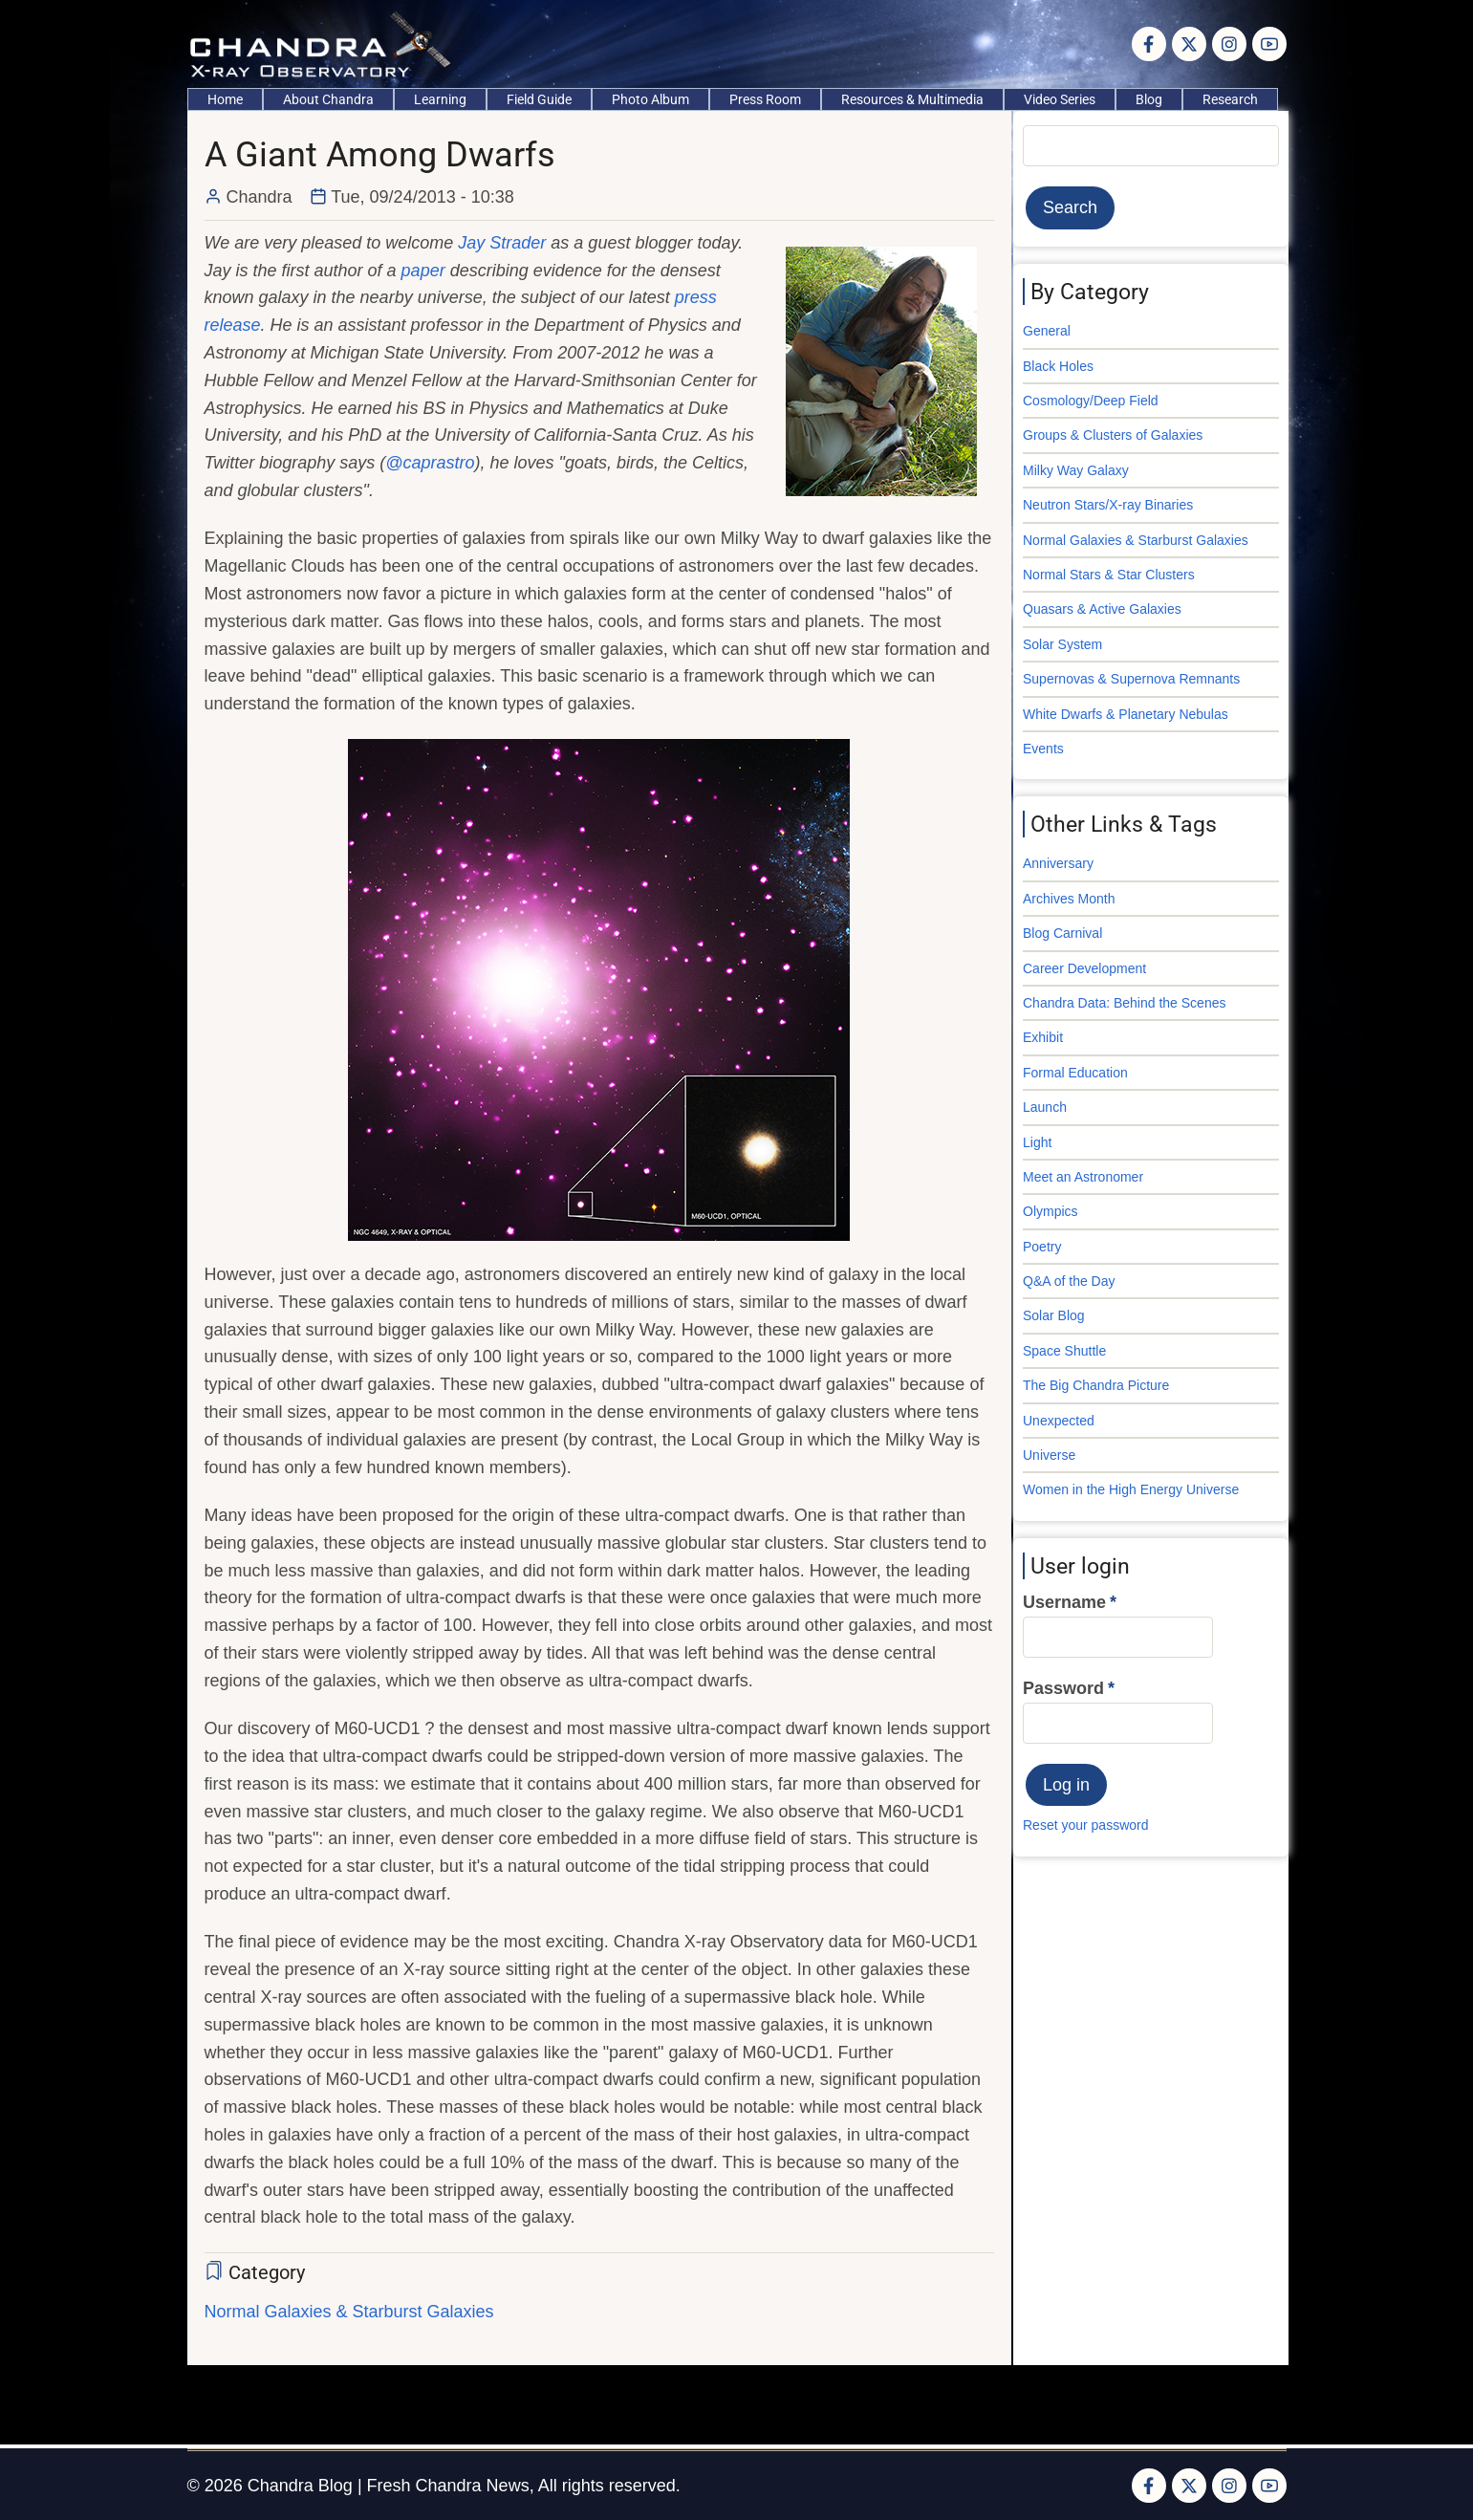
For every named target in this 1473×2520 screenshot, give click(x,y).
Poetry (1042, 1246)
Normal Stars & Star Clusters (1109, 574)
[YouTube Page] (1269, 44)
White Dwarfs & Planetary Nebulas (1125, 714)
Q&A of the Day (1069, 1281)
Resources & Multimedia (912, 99)
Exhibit (1043, 1037)
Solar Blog (1054, 1315)
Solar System (1062, 644)
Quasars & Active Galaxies (1102, 609)
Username (1064, 1602)
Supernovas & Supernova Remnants (1131, 678)
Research (1230, 99)
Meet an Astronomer (1083, 1176)
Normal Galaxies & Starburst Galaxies (349, 2311)
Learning (440, 99)
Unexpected (1058, 1420)
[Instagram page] (1229, 44)
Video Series (1059, 99)
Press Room (765, 99)
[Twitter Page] (1189, 44)
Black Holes (1058, 366)
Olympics (1050, 1211)
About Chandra (328, 99)
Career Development (1084, 968)
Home (225, 99)
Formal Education (1075, 1072)
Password (1063, 1688)
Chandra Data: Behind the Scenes (1124, 1002)
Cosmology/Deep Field (1091, 400)
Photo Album (650, 99)
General (1047, 330)
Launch (1045, 1107)
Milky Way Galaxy (1076, 470)
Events (1043, 748)
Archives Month (1069, 898)
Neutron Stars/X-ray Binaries (1108, 504)
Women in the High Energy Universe (1131, 1489)
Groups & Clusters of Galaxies (1112, 435)
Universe (1049, 1455)
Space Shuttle (1064, 1350)
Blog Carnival (1062, 933)
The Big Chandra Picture (1096, 1385)
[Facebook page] (1149, 44)
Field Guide (539, 99)
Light (1037, 1142)
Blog (1149, 99)
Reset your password (1086, 1825)
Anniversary (1058, 863)
